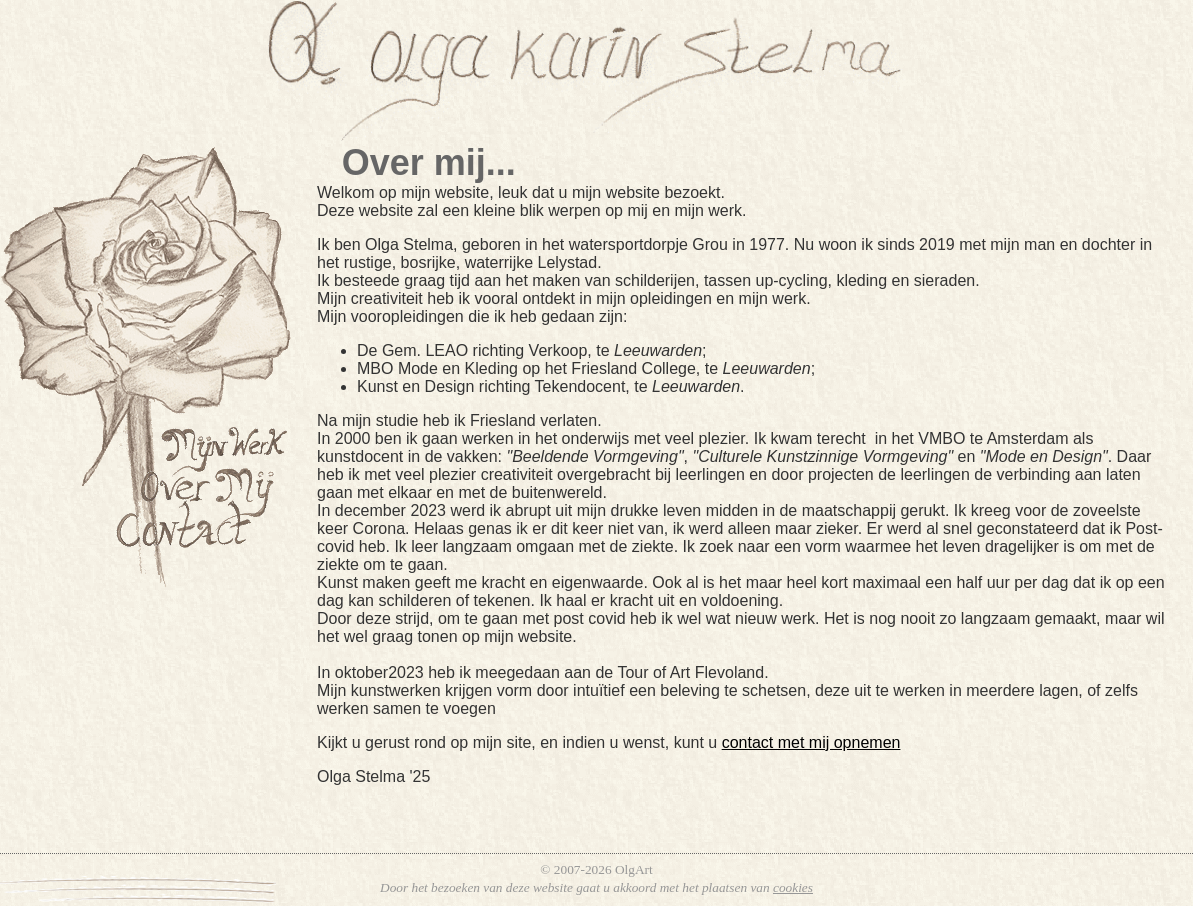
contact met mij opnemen (811, 742)
